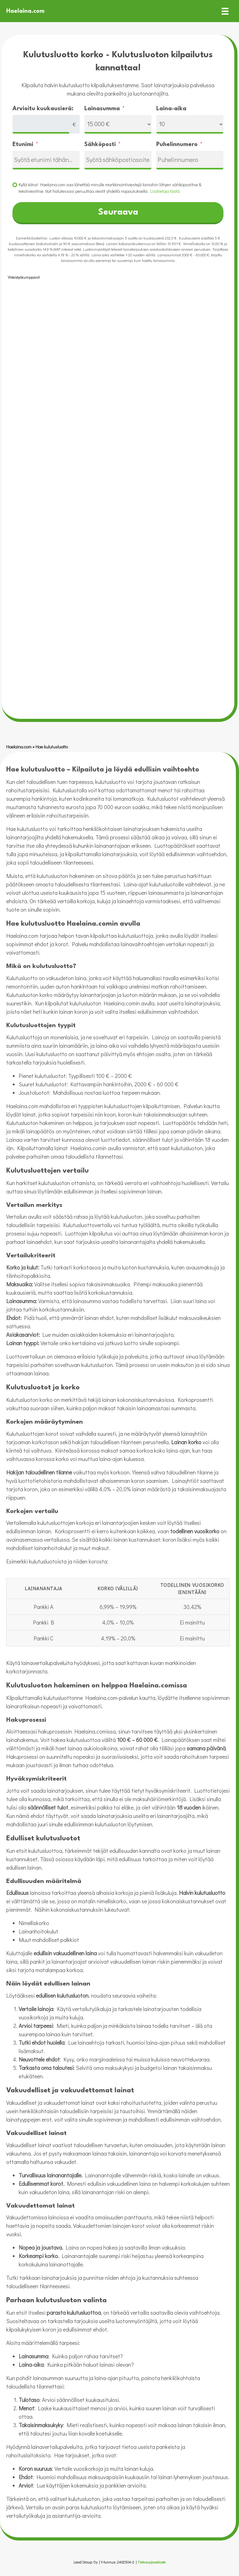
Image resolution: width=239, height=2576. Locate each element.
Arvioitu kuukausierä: (42, 108)
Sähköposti (100, 144)
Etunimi (22, 144)
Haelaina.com (18, 747)
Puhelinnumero (177, 144)
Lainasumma (102, 108)
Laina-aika (171, 108)
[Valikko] (225, 11)
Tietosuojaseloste (152, 2561)
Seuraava (118, 212)
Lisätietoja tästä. (165, 191)
